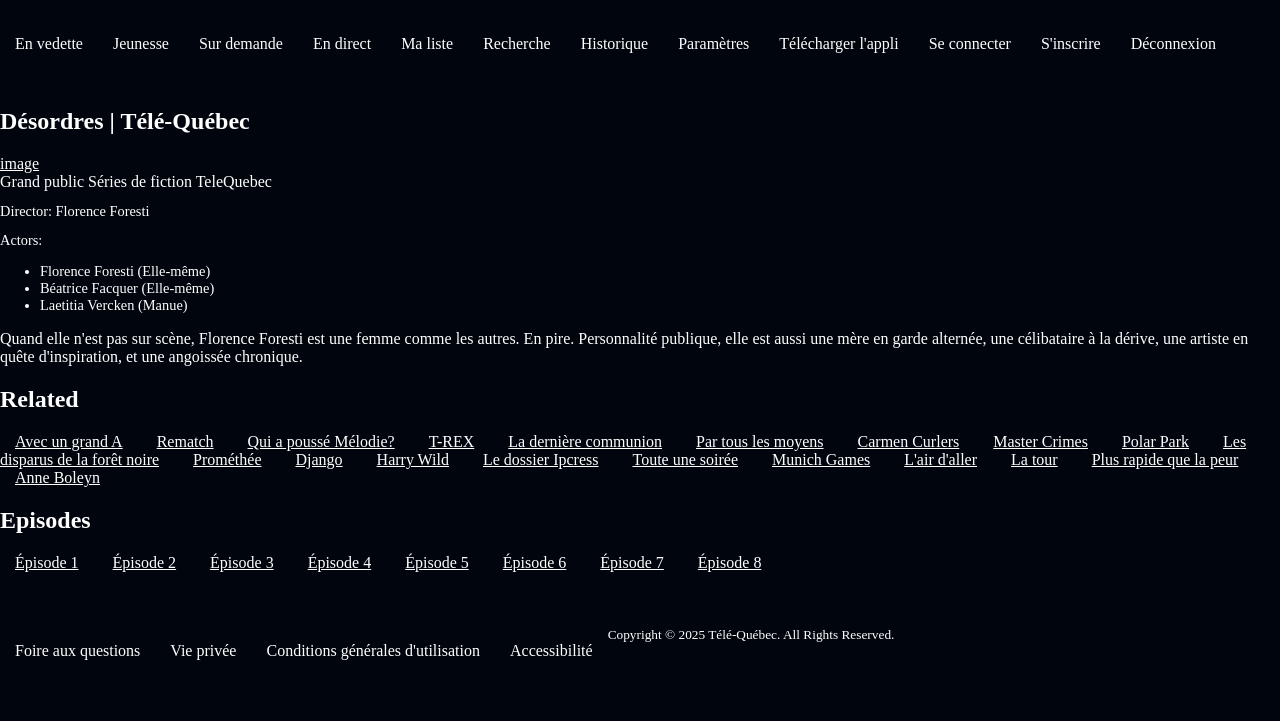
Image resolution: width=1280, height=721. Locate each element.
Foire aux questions (77, 650)
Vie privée (203, 650)
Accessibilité (551, 650)
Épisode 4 (340, 562)
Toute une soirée (685, 459)
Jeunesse (141, 43)
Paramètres (713, 43)
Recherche (517, 43)
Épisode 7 (632, 562)
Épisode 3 (242, 562)
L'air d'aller (940, 459)
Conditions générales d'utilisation (373, 650)
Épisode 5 (437, 562)
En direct (342, 43)
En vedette (49, 43)
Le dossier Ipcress (541, 459)
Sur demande (241, 43)
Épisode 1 (47, 562)
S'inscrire (1071, 43)
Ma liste (427, 43)
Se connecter (970, 43)
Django (318, 459)
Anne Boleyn (57, 477)
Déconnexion (1173, 43)
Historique (615, 43)
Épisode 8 (730, 562)
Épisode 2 (145, 562)
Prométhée (227, 459)
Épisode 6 (535, 562)
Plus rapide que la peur (1165, 459)
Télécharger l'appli (838, 43)
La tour (1034, 459)
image (19, 163)
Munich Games (821, 459)
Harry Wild (413, 459)
